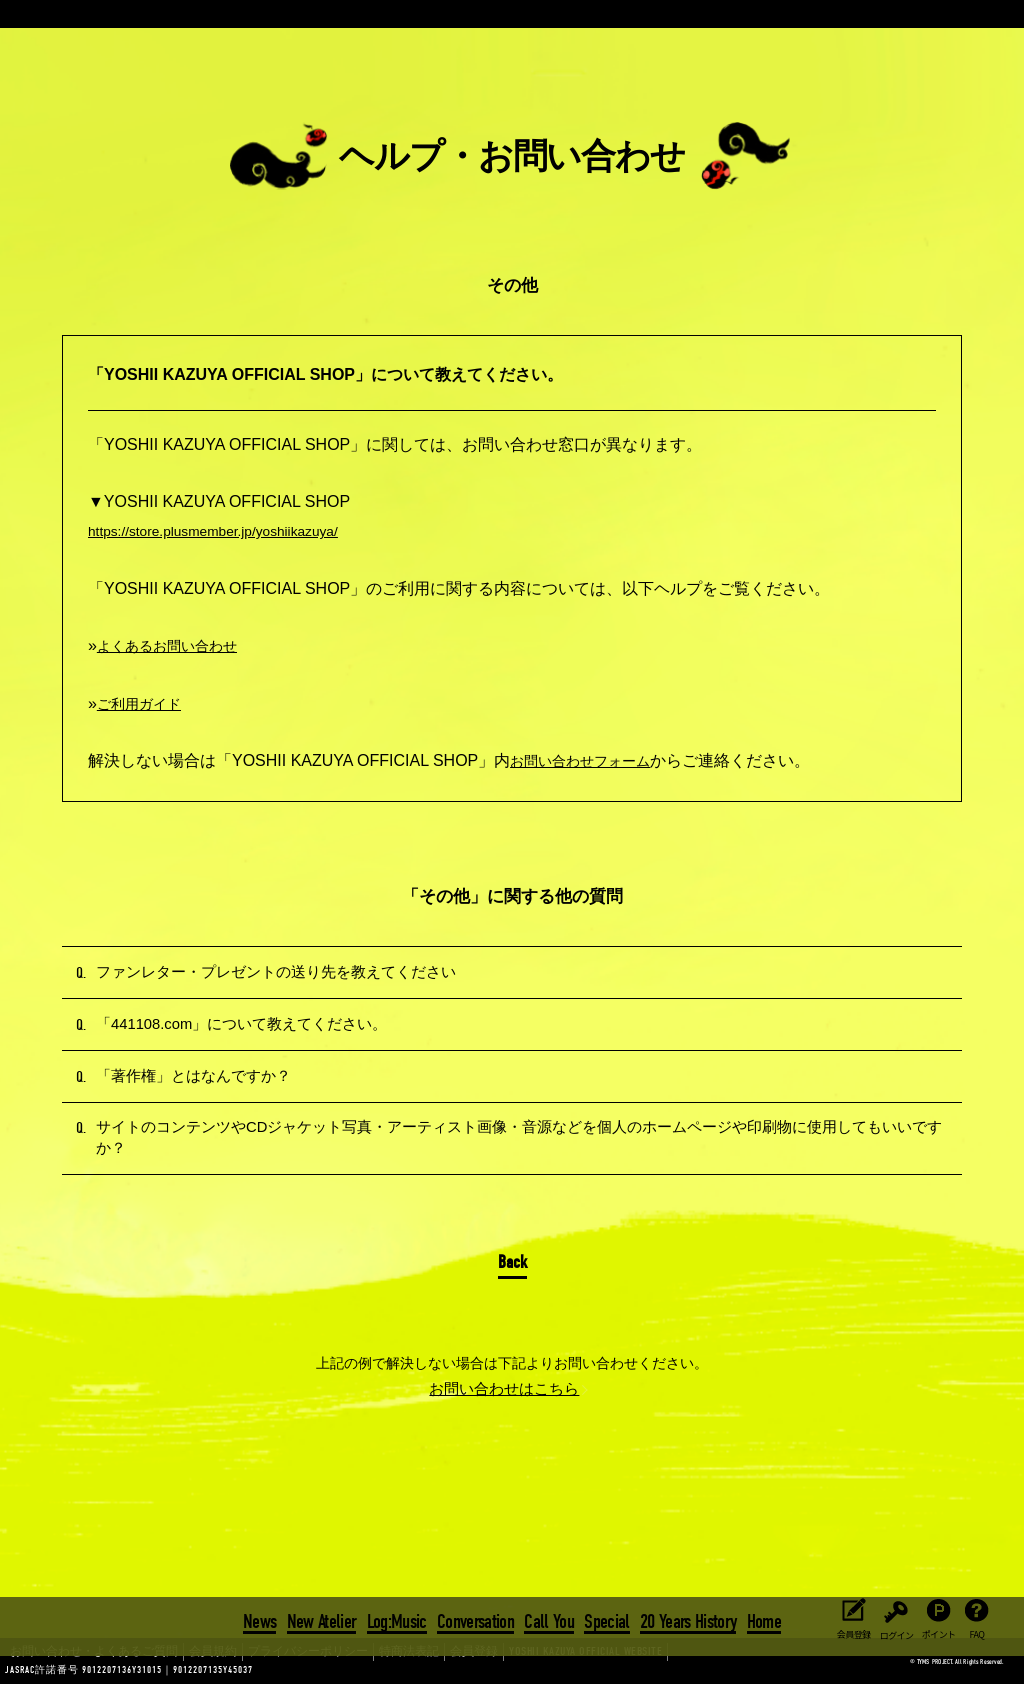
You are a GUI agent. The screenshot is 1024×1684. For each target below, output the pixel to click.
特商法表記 (348, 1670)
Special (605, 1618)
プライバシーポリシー (262, 1670)
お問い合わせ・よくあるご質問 (80, 1670)
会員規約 (181, 1670)
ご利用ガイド (145, 703)
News (263, 1618)
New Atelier (324, 1618)
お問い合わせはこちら (505, 1451)
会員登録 (404, 1670)
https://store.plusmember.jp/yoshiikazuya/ (234, 530)
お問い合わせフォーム (590, 760)
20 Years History (685, 1618)
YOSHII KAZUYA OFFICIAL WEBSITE (490, 1670)
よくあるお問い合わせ (177, 645)
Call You (549, 1618)
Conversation (475, 1618)
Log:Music (398, 1618)
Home (760, 1618)
